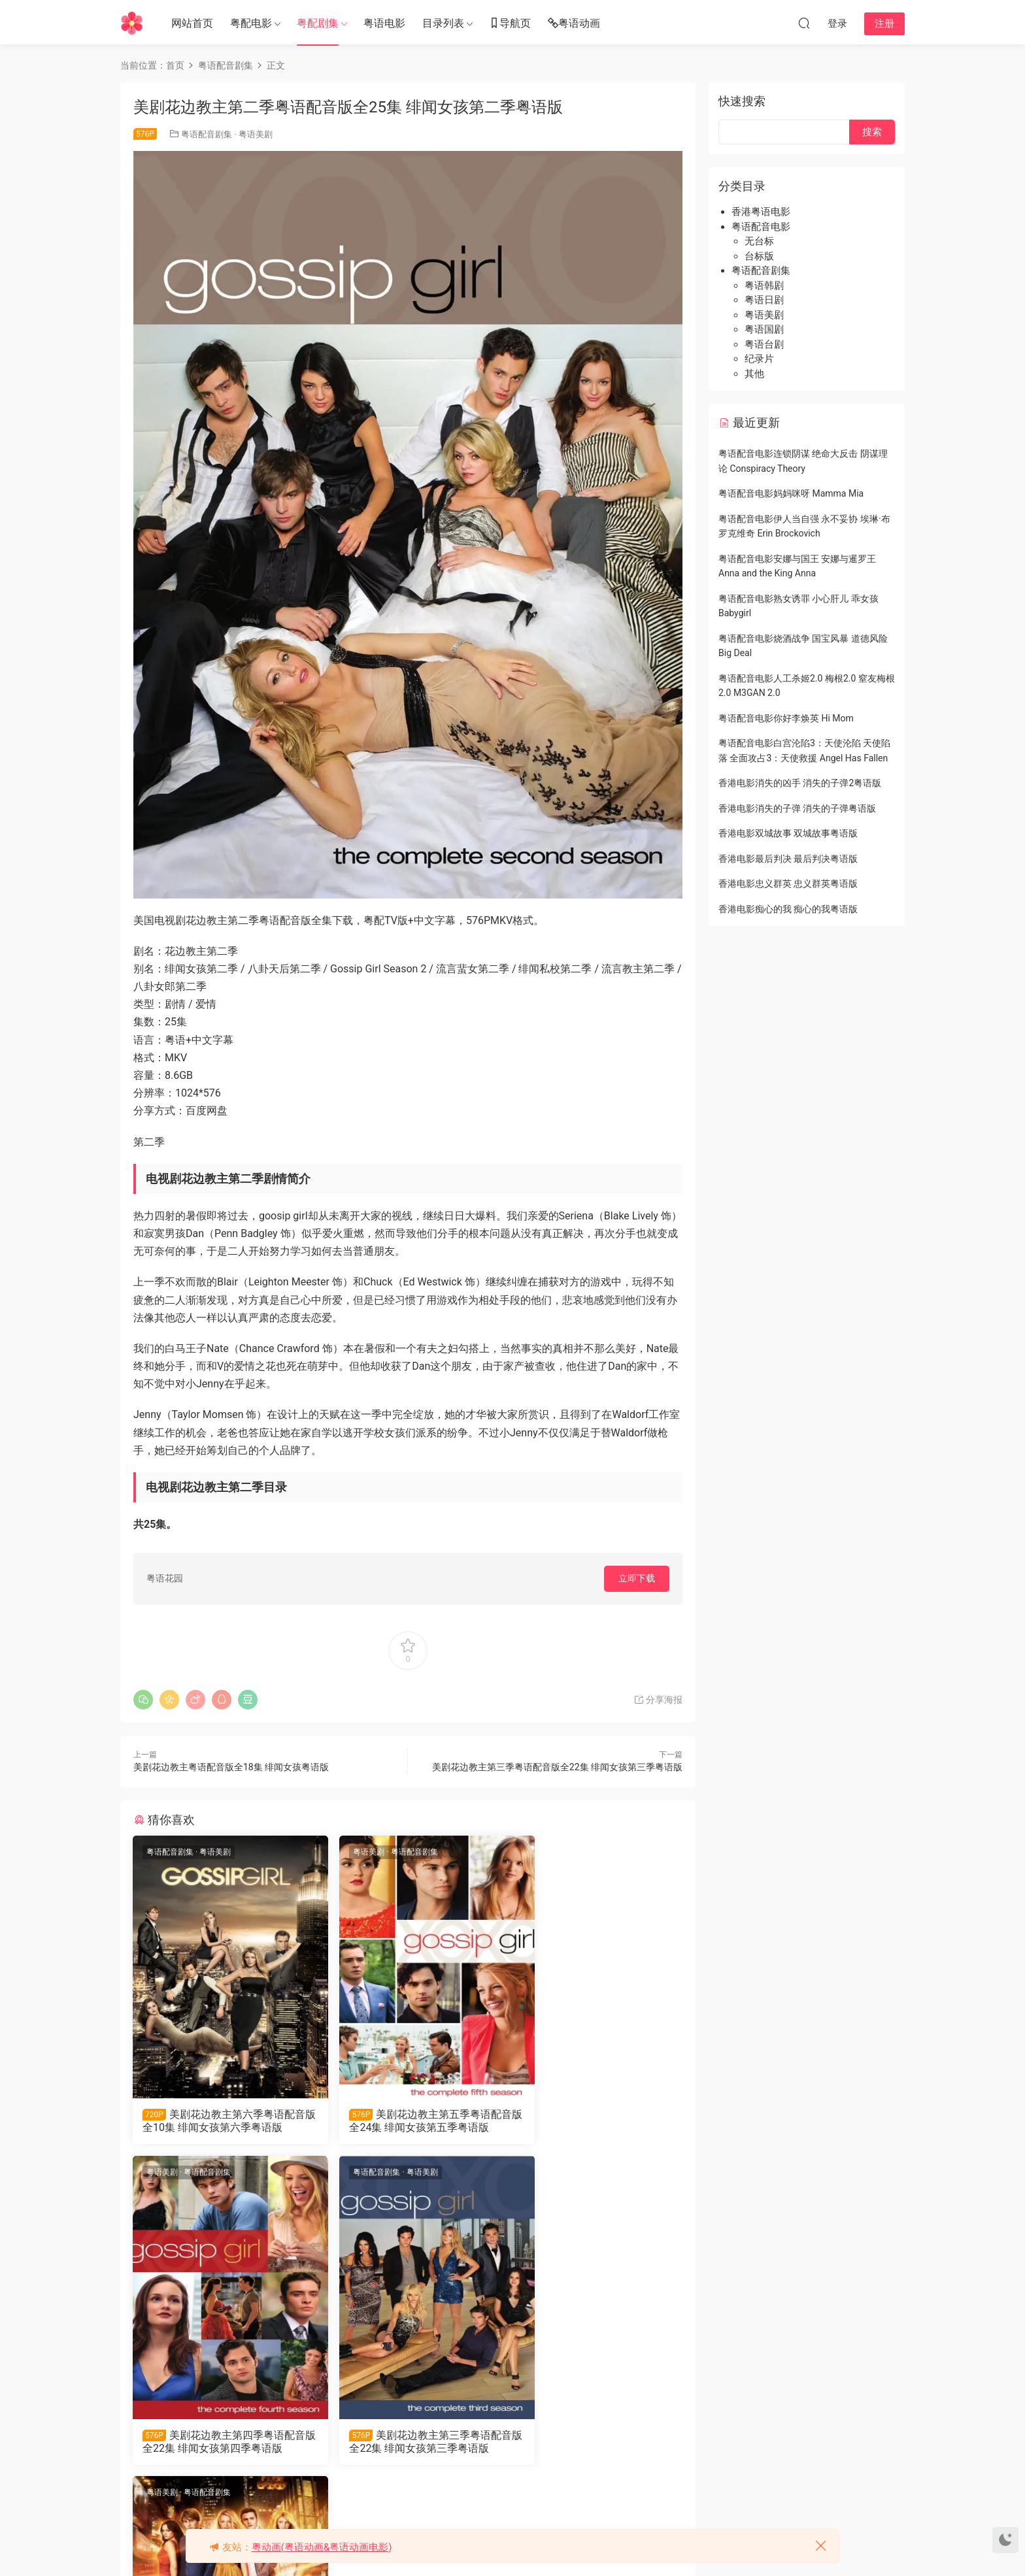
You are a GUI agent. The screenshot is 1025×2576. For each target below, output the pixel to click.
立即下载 (636, 1578)
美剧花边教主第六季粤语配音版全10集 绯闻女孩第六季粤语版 (219, 2121)
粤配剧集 (318, 23)
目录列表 (443, 23)
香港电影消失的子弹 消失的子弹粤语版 (797, 808)
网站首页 (192, 23)
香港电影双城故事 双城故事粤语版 (788, 833)
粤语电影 (384, 23)
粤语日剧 (764, 300)
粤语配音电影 (760, 227)
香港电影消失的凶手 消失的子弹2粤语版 (799, 783)
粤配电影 (251, 23)
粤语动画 (574, 24)
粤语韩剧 (764, 285)
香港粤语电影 (760, 212)
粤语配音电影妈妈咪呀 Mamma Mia (791, 493)
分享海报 (657, 1699)
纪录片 (759, 359)
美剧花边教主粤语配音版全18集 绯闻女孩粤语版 (231, 1767)
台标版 (759, 256)
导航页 (510, 24)
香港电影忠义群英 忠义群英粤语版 (788, 883)
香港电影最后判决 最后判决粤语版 (788, 858)
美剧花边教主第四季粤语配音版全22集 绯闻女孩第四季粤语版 (594, 2121)
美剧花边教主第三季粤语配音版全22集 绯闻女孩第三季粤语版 (557, 1767)
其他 (754, 374)
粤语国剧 (764, 329)
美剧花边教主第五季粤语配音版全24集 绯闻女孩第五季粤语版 (407, 2121)
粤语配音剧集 (206, 134)
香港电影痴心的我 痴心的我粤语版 (788, 909)
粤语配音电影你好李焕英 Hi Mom (786, 718)
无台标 (759, 241)
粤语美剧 (256, 134)
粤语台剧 (764, 344)
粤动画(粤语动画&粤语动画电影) (322, 2547)
